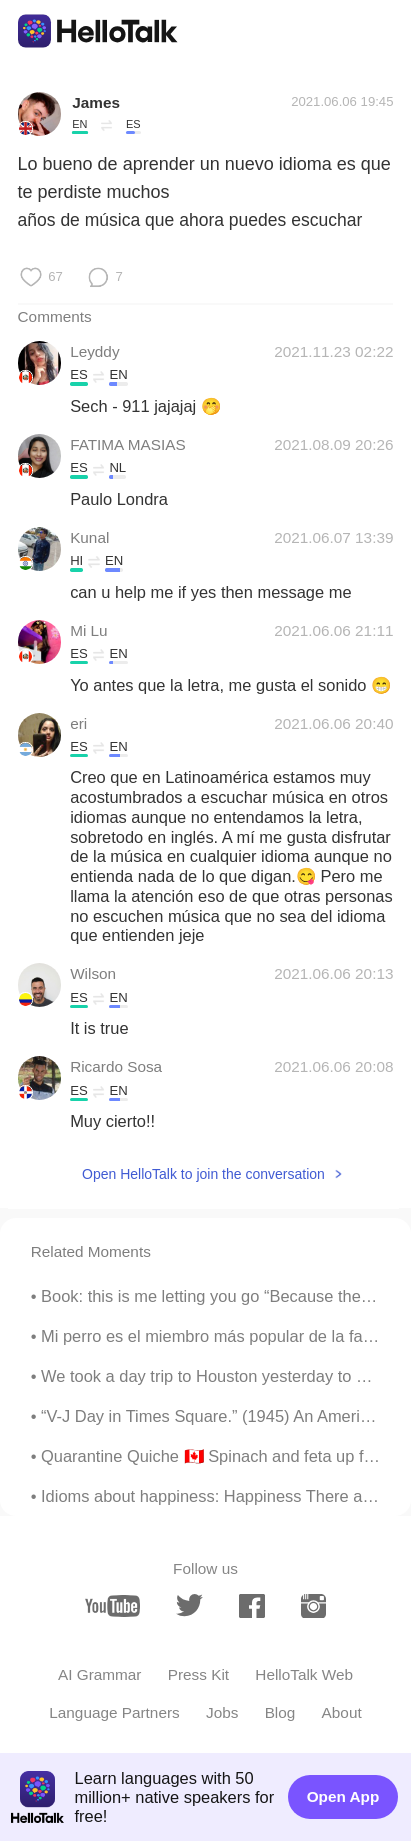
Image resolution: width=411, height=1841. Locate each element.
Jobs (222, 1712)
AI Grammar (99, 1674)
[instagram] (313, 1606)
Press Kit (198, 1674)
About (342, 1712)
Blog (280, 1712)
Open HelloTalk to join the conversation (203, 1174)
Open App (343, 1796)
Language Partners (114, 1712)
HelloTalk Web (304, 1674)
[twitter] (189, 1605)
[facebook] (251, 1606)
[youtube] (112, 1606)
